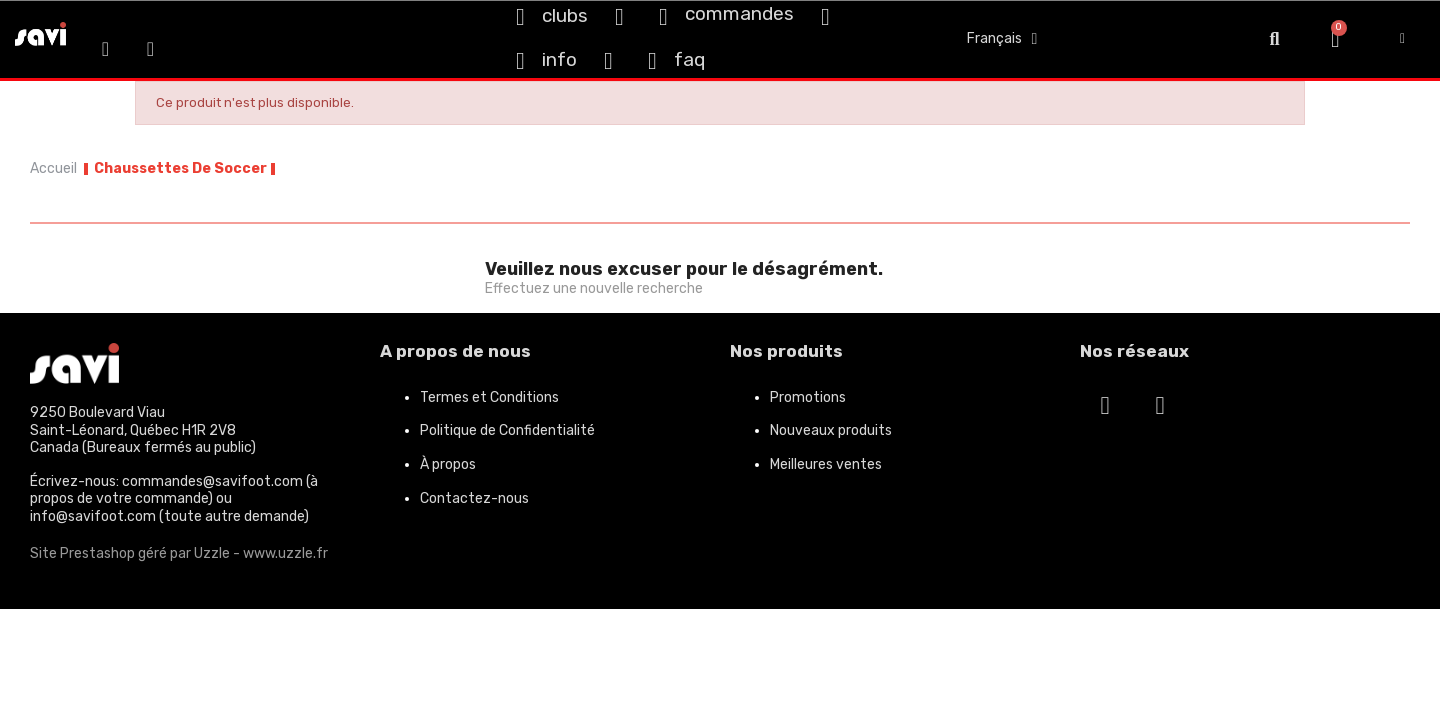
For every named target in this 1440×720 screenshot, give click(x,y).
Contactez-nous (474, 498)
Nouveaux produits (831, 430)
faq (689, 59)
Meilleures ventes (826, 464)
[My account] (1402, 39)
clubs (565, 15)
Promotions (808, 397)
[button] (1274, 39)
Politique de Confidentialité (507, 430)
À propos (448, 464)
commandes (739, 13)
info (559, 59)
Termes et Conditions (489, 397)
